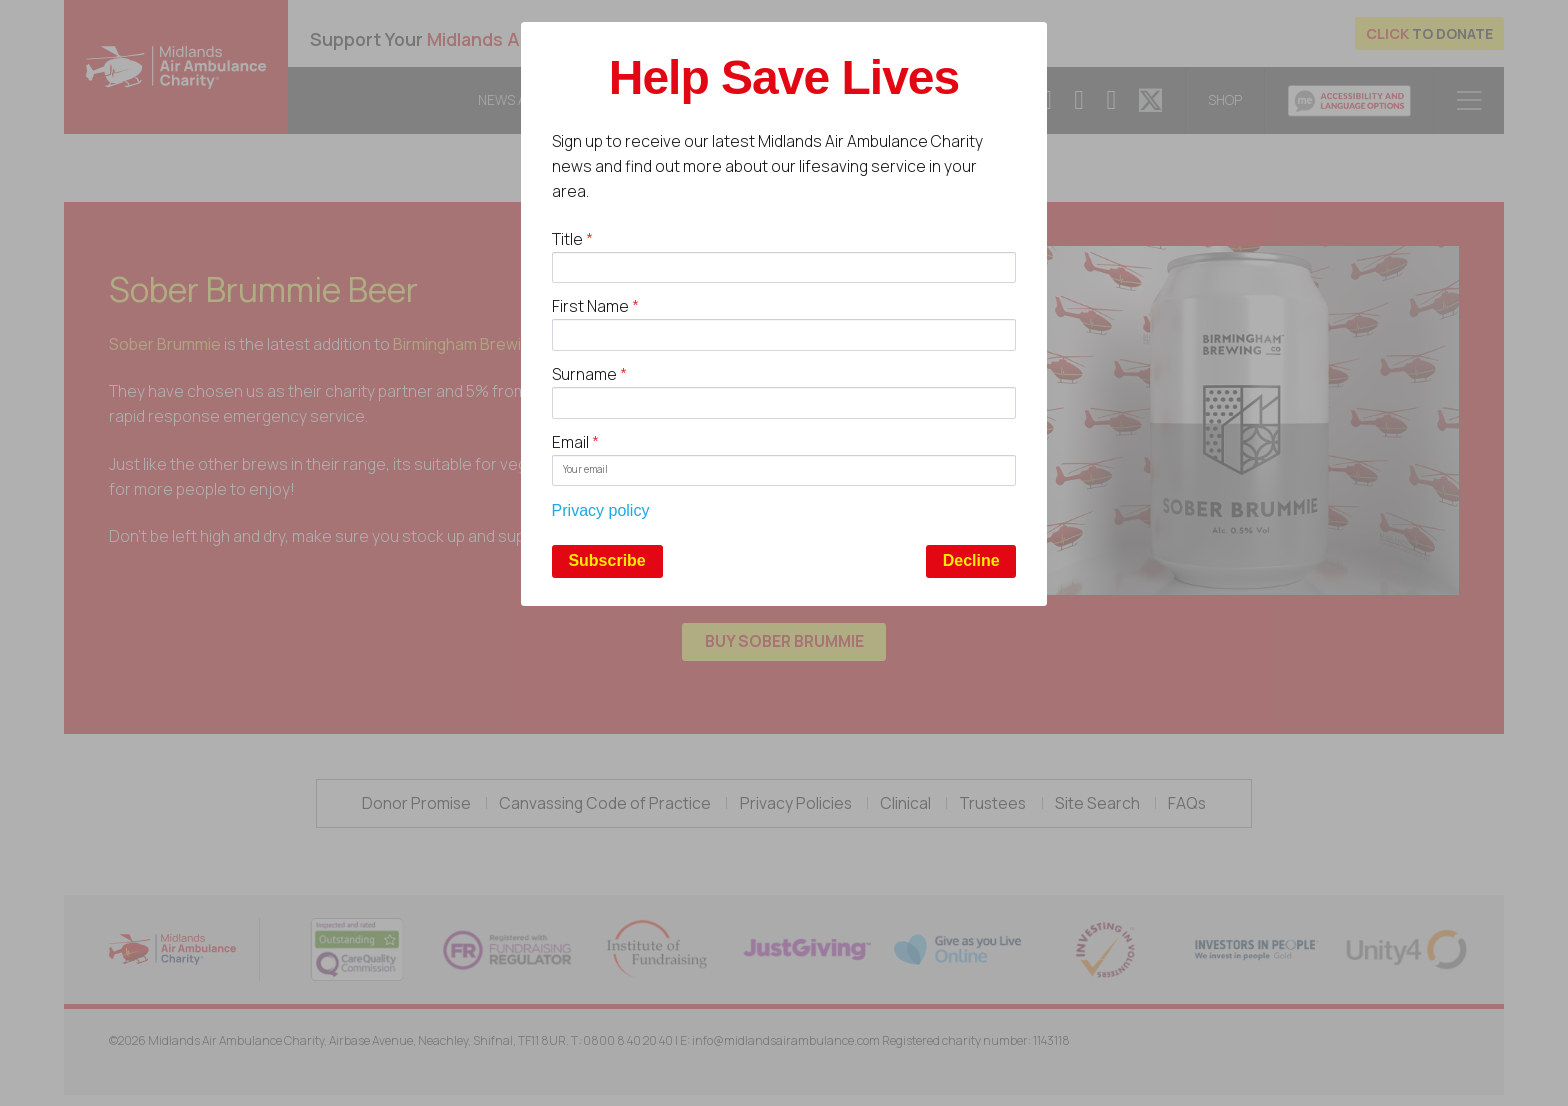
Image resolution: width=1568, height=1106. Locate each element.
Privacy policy (601, 510)
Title (572, 239)
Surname (589, 374)
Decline (971, 560)
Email (575, 442)
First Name (595, 306)
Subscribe (606, 560)
